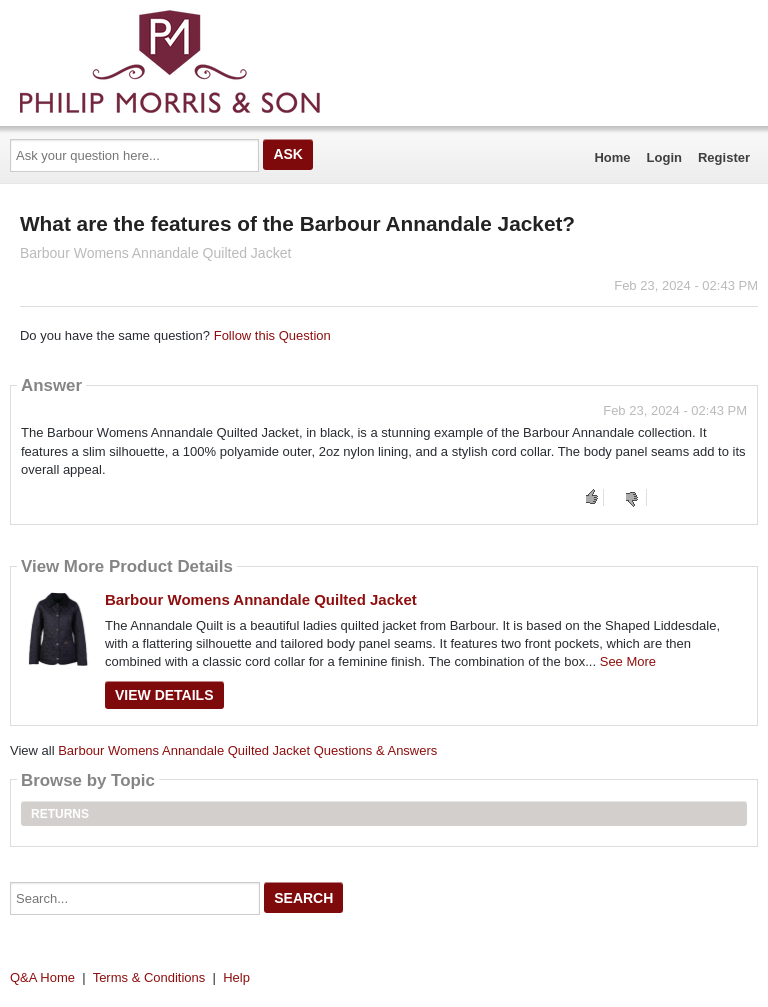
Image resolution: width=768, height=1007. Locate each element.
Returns (60, 814)
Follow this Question (272, 335)
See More (628, 661)
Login (664, 157)
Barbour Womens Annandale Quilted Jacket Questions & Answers (247, 750)
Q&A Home (42, 977)
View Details (164, 695)
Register (724, 157)
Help (236, 977)
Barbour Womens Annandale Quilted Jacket (261, 599)
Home (612, 157)
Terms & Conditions (149, 977)
